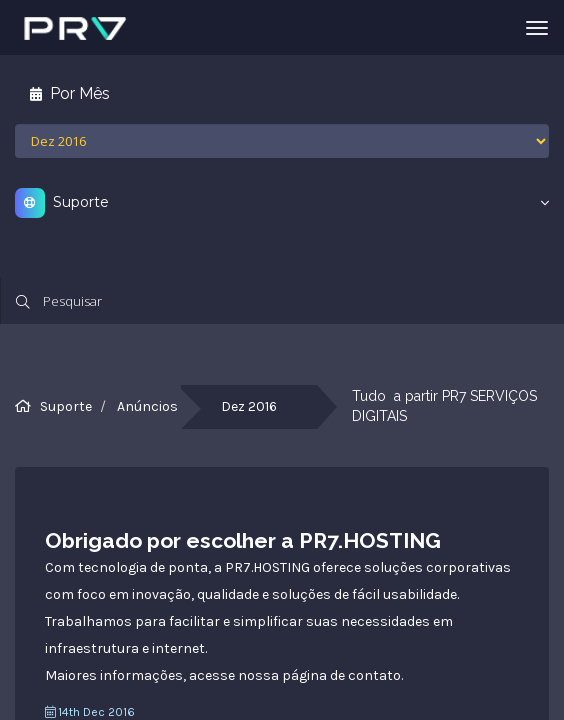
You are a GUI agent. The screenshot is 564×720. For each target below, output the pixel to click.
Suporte (66, 406)
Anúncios (147, 406)
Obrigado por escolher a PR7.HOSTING (243, 540)
